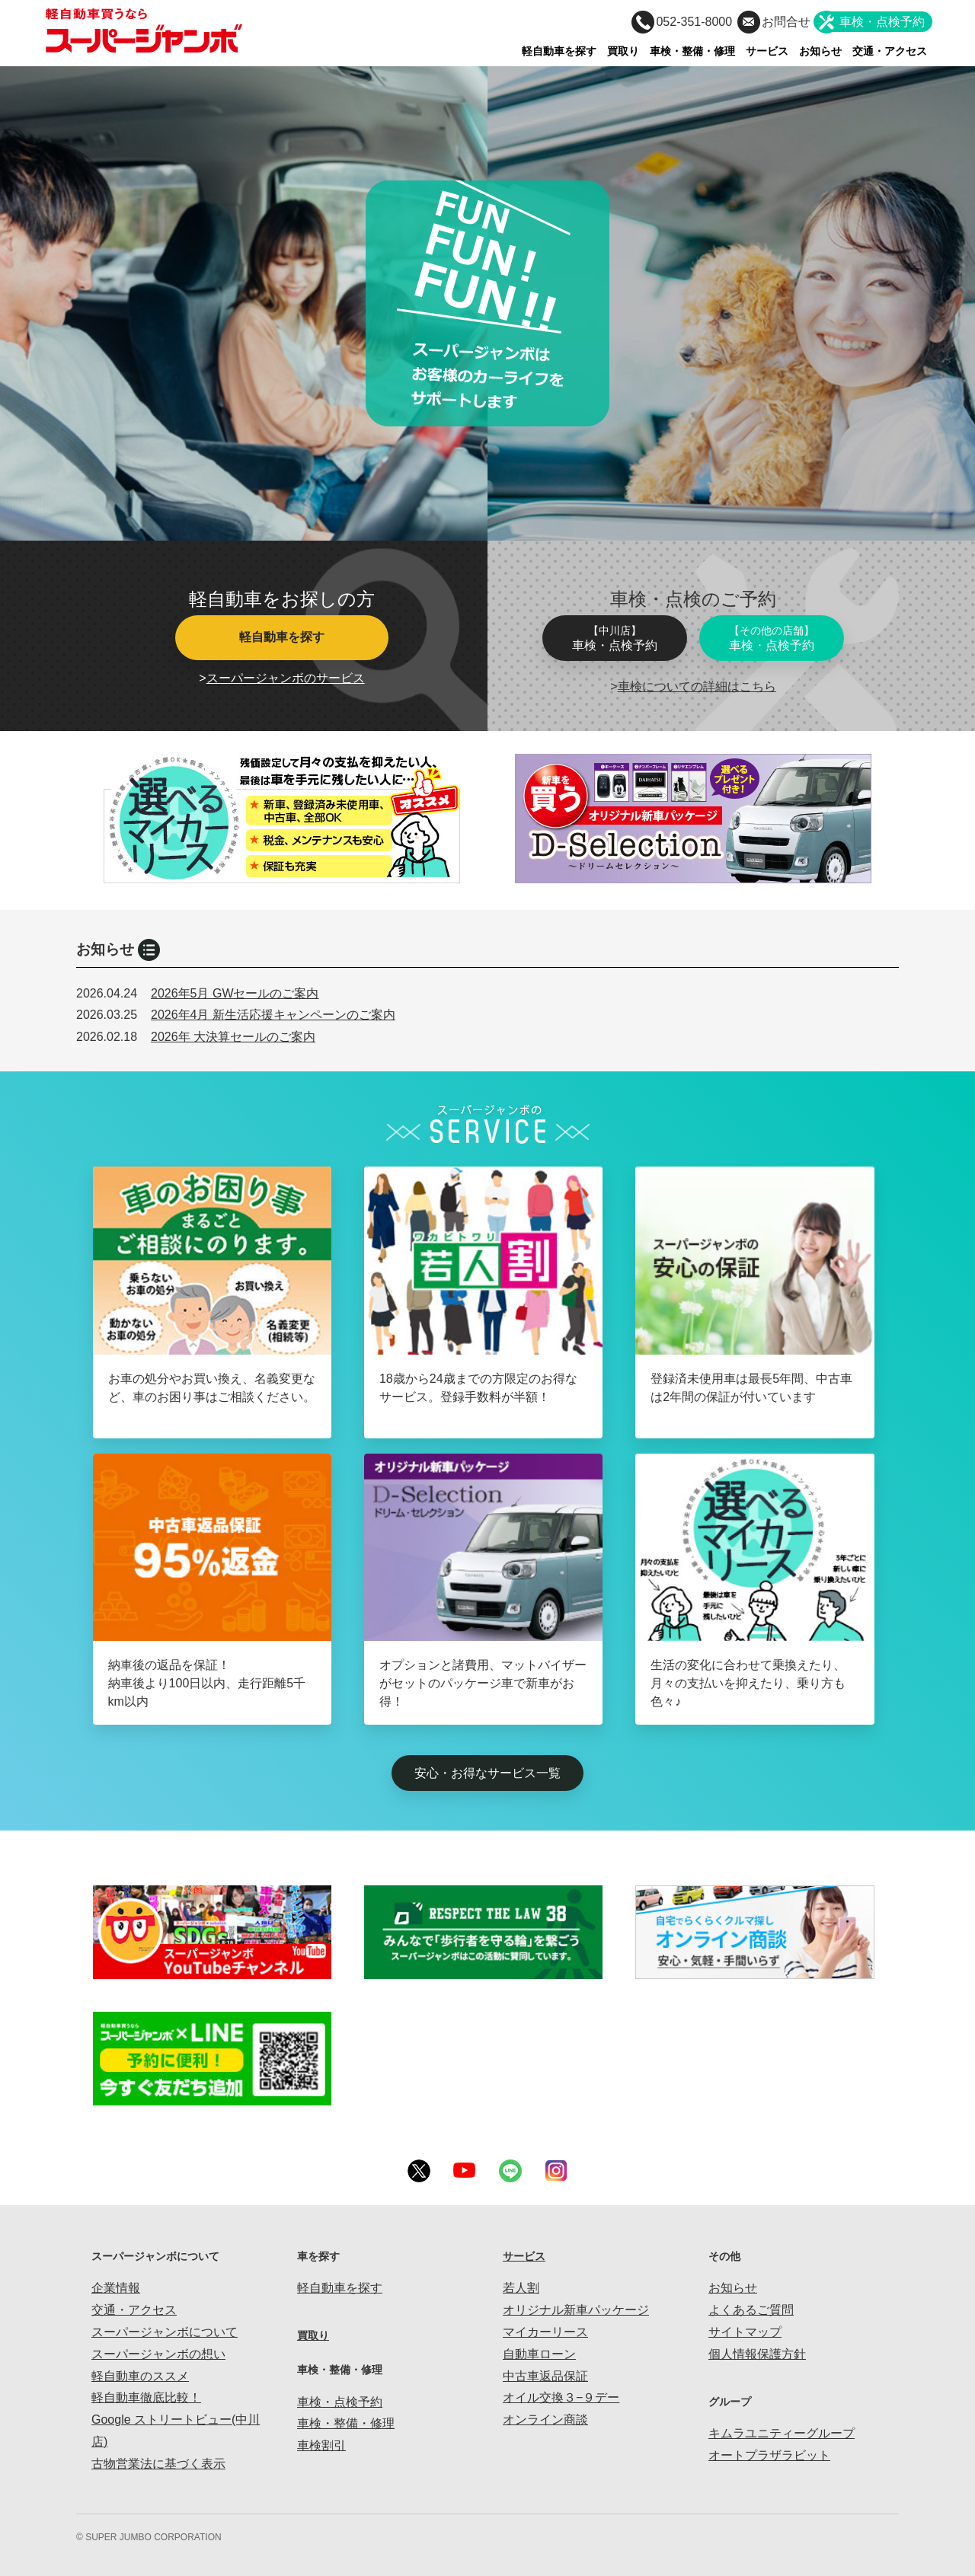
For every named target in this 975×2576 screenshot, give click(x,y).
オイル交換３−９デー (561, 2397)
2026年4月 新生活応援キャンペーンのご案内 (273, 1014)
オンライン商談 (545, 2419)
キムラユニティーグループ (781, 2433)
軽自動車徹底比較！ (146, 2397)
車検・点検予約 (614, 638)
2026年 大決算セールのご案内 (233, 1036)
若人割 (521, 2287)
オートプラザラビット (769, 2455)
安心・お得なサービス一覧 (487, 1773)
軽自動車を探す (559, 51)
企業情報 (115, 2287)
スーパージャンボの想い (158, 2354)
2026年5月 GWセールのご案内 (234, 993)
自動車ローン (539, 2354)
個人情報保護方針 (757, 2354)
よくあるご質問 (751, 2309)
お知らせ (820, 51)
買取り (623, 51)
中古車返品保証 (545, 2376)
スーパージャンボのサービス (285, 678)
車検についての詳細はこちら (697, 686)
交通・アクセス (889, 51)
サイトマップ (745, 2331)
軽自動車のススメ (140, 2376)
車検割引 (321, 2445)
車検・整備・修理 (692, 51)
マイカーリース (545, 2331)
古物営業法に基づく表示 (158, 2463)
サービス (767, 51)
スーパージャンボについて (164, 2331)
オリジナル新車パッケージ (576, 2309)
